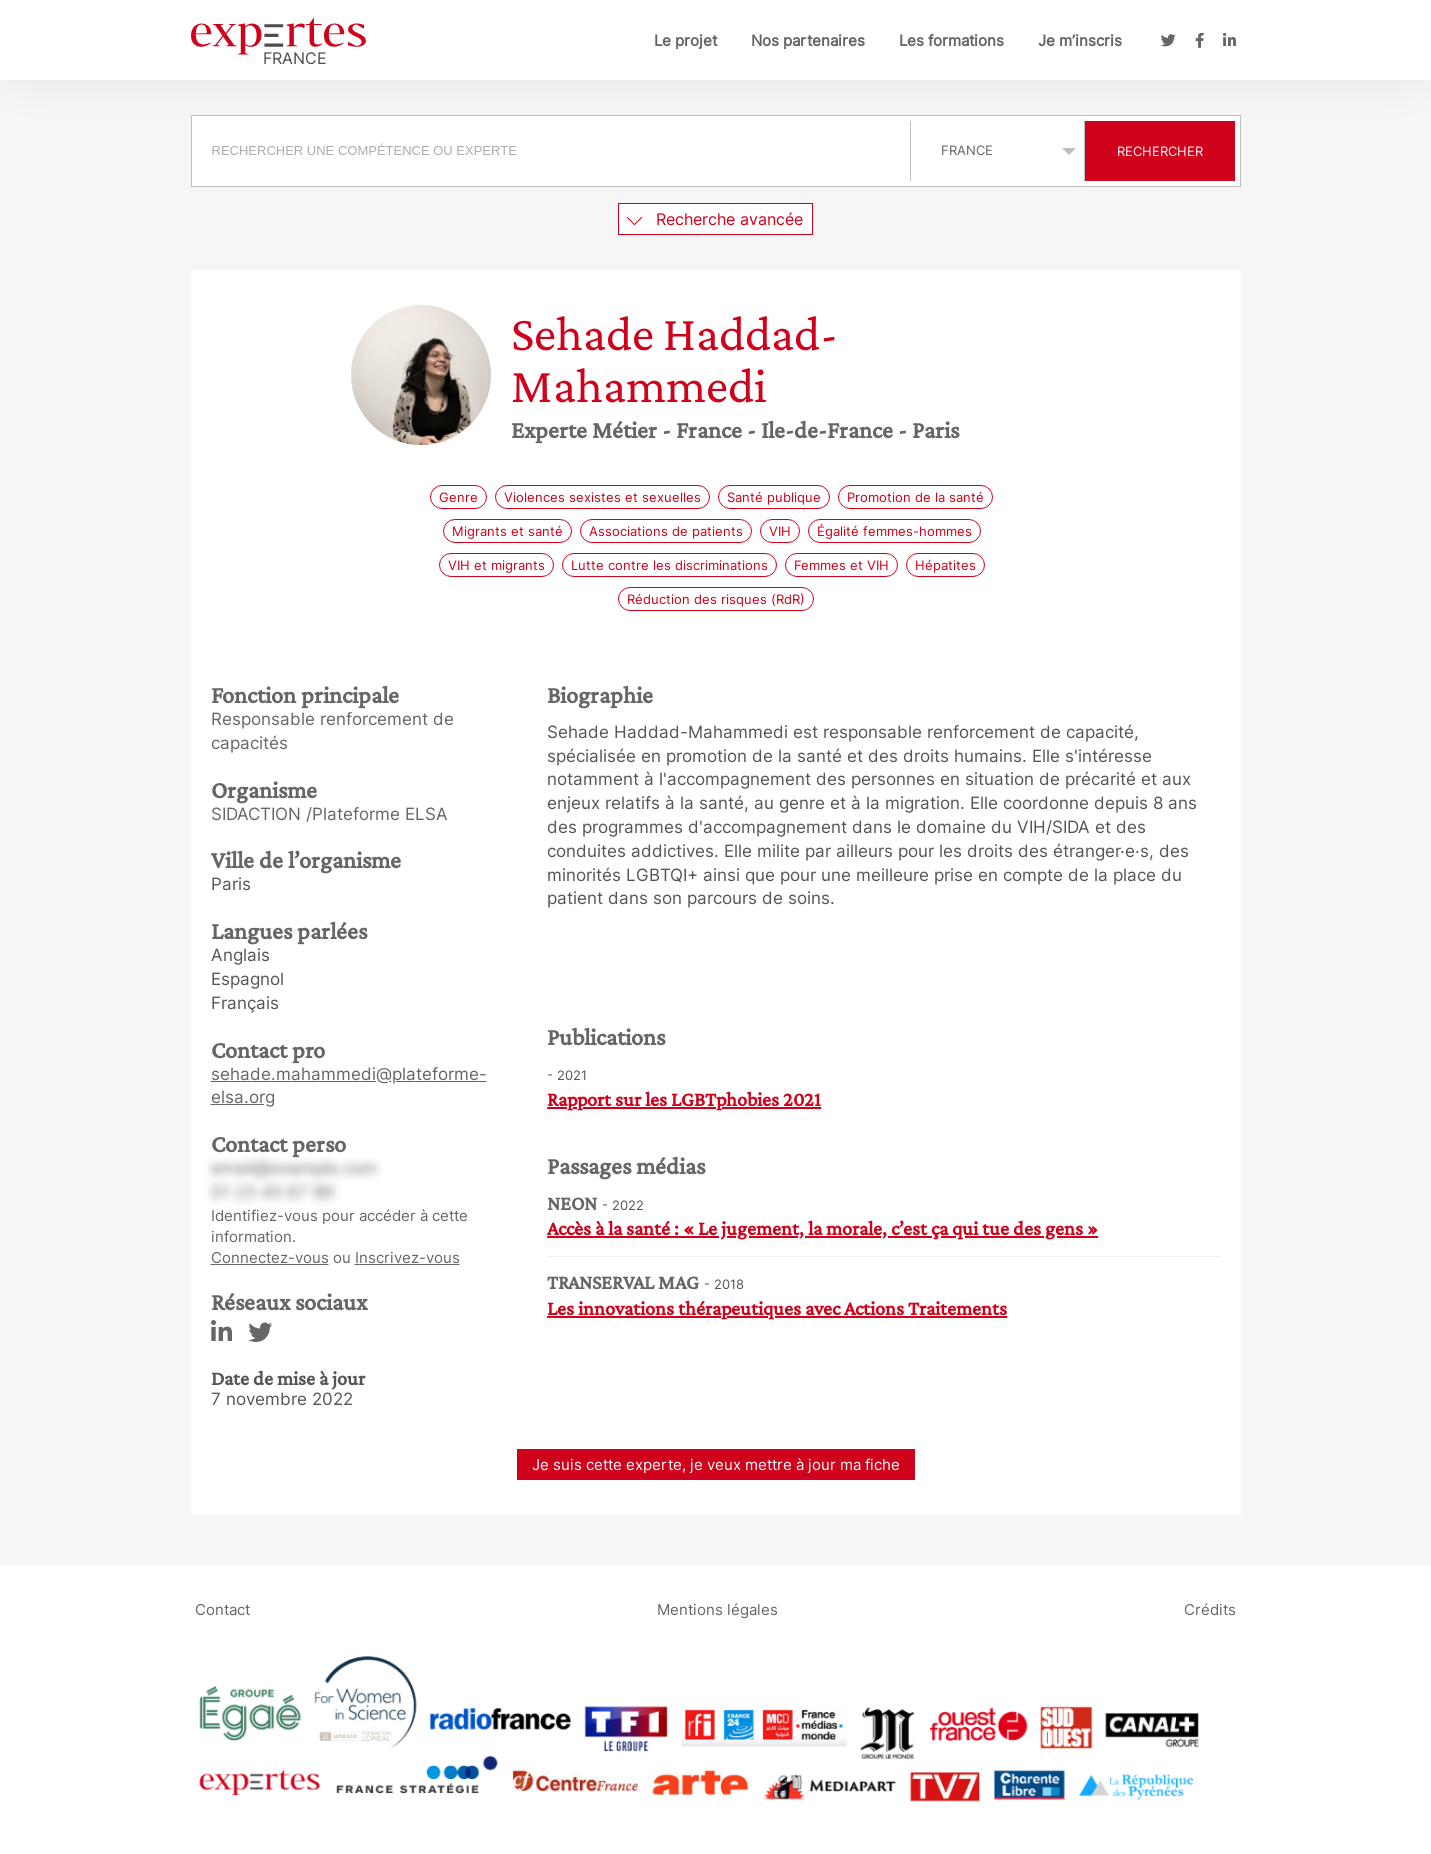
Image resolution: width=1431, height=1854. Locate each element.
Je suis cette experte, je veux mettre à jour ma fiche (716, 1464)
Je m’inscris (1080, 40)
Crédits (1210, 1609)
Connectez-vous (270, 1257)
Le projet (685, 40)
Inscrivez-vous (407, 1257)
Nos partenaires (808, 40)
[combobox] (553, 151)
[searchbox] (551, 151)
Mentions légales (717, 1609)
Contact (222, 1609)
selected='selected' (997, 150)
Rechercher (1160, 151)
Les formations (951, 40)
